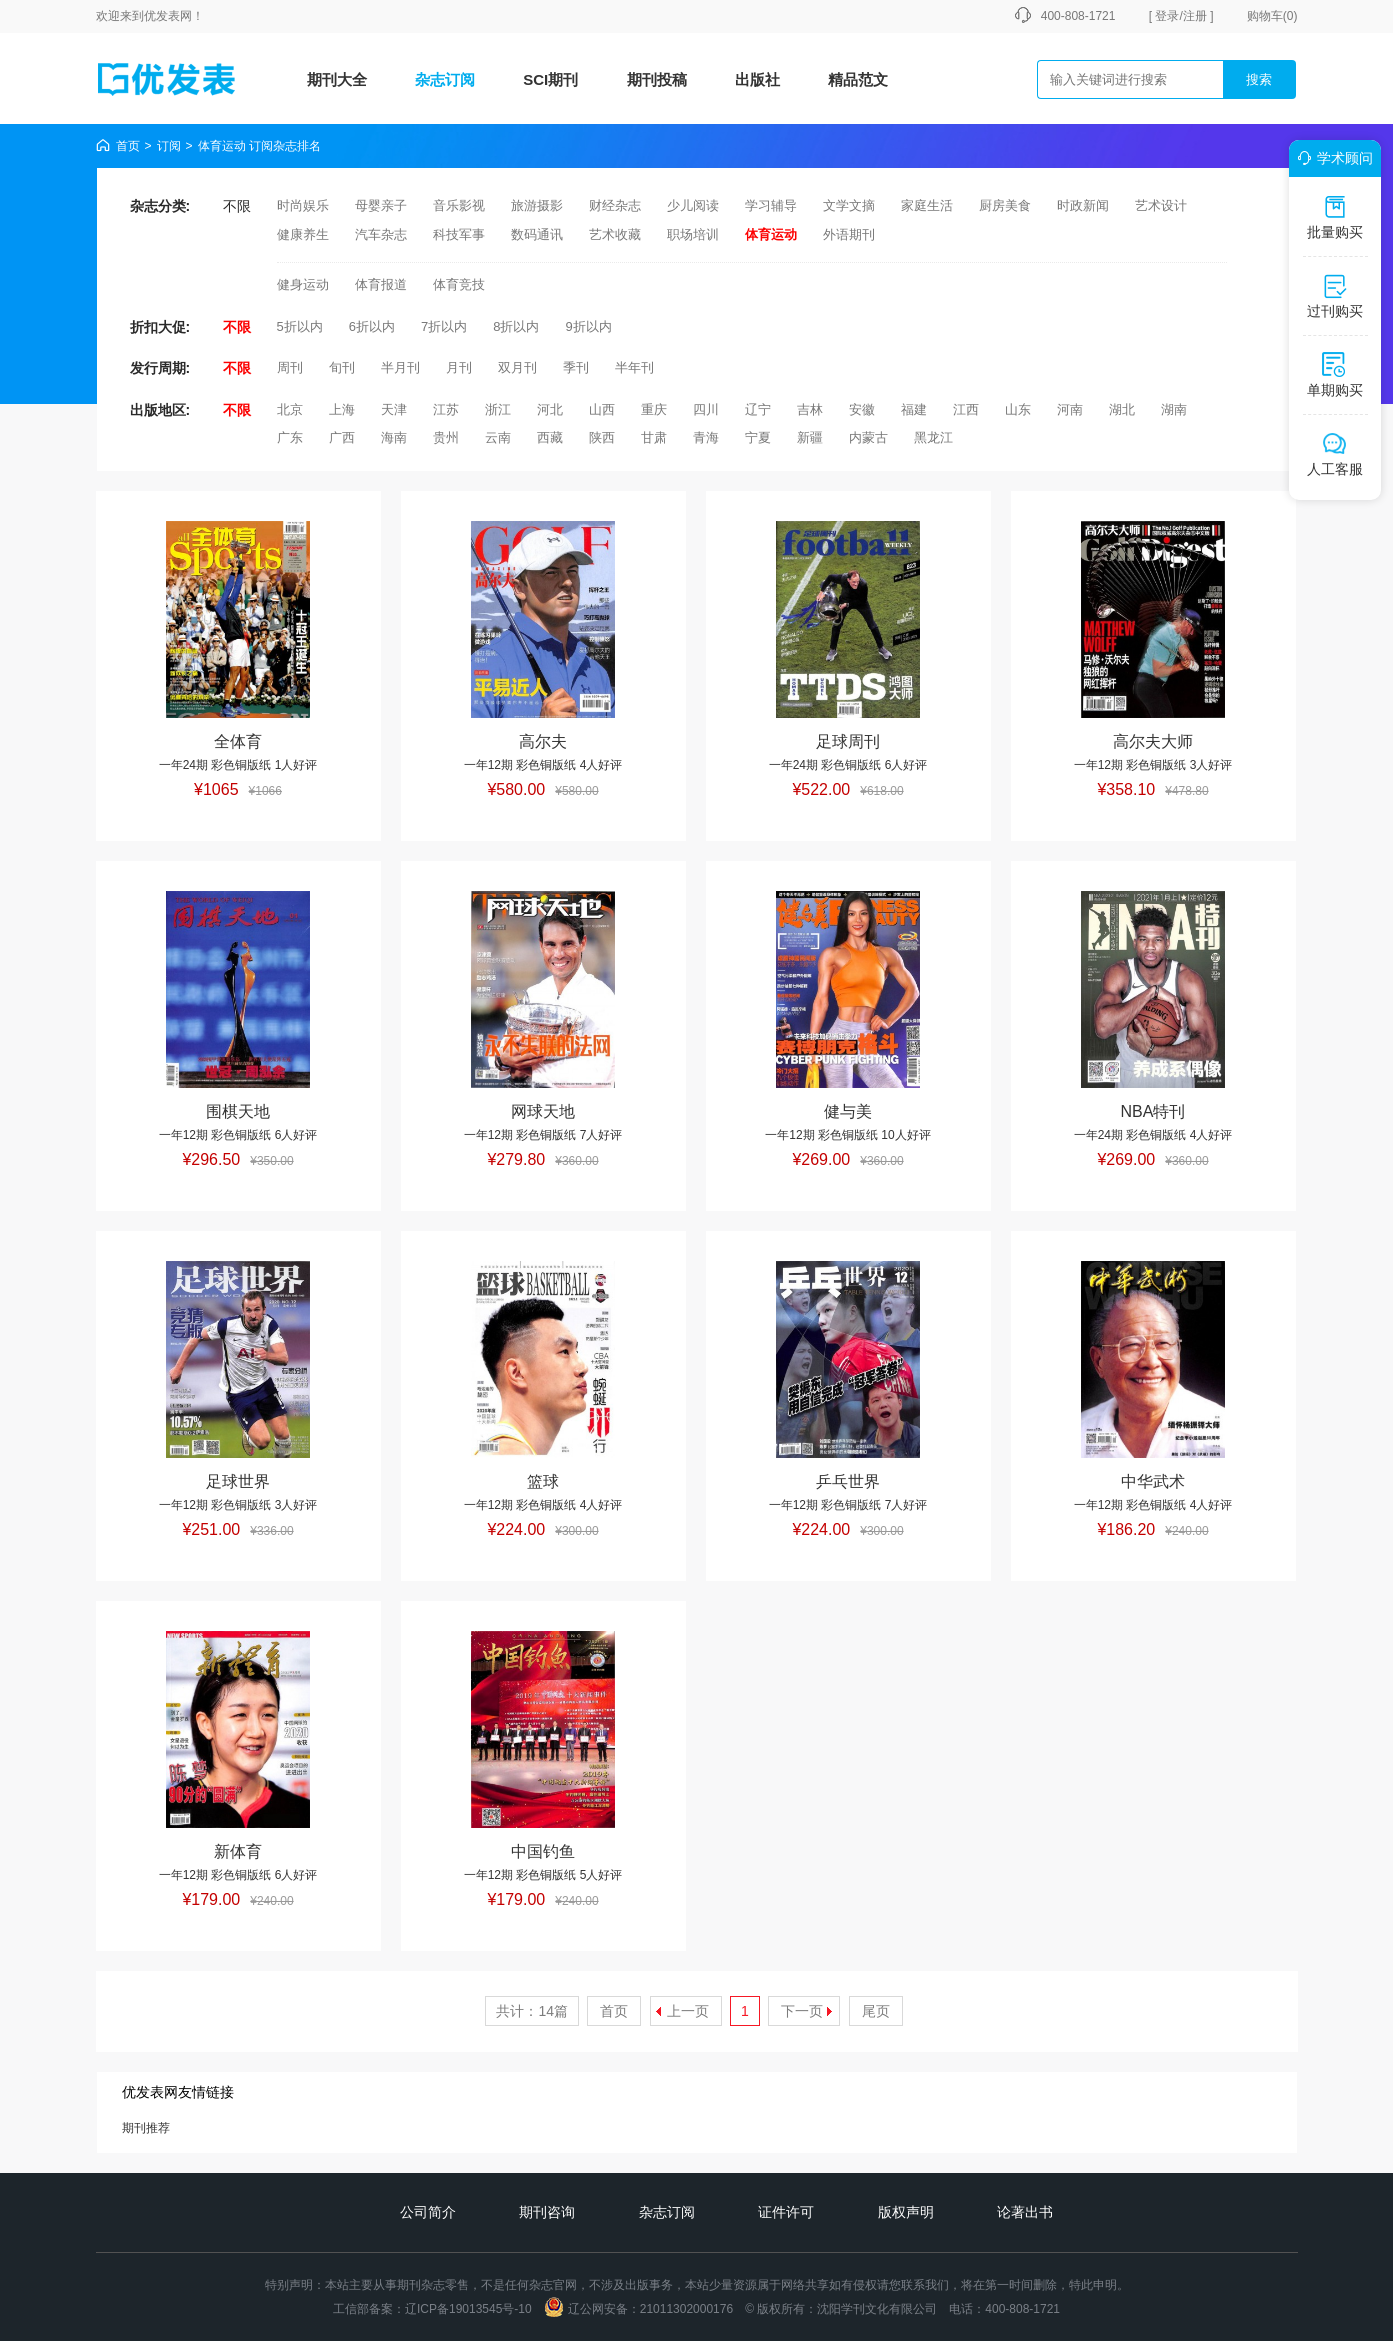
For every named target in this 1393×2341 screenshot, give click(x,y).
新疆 (810, 437)
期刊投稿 (657, 79)
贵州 (446, 437)
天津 (394, 409)
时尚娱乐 (303, 205)
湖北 (1122, 409)
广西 (342, 437)
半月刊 (400, 367)
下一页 (802, 2011)
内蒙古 (868, 437)
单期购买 (1335, 375)
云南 (498, 437)
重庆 (654, 409)
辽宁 (758, 409)
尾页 (876, 2011)
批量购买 (1335, 217)
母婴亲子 (381, 205)
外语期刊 (849, 234)
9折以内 (588, 326)
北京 (290, 409)
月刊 (459, 367)
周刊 (290, 367)
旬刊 (342, 367)
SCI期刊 (550, 79)
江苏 (446, 409)
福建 (914, 409)
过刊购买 (1335, 296)
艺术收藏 (615, 234)
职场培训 (693, 234)
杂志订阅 (445, 79)
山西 (602, 409)
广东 (290, 437)
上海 (342, 409)
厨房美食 (1005, 205)
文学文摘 (849, 205)
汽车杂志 (381, 234)
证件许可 (786, 2212)
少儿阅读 (693, 205)
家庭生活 (927, 205)
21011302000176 (686, 2309)
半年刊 (634, 367)
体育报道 (381, 284)
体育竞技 (459, 284)
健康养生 (303, 234)
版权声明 (906, 2212)
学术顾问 (1332, 158)
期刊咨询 (547, 2212)
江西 (966, 409)
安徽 (862, 409)
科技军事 (459, 234)
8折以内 (516, 326)
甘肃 (654, 437)
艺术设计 (1161, 205)
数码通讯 (537, 234)
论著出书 (1025, 2212)
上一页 (688, 2011)
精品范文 (858, 79)
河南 (1070, 409)
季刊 (576, 367)
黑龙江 (933, 437)
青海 (706, 437)
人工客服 (1335, 454)
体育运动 (771, 234)
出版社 (757, 79)
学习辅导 (771, 205)
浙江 (498, 409)
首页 (128, 146)
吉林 (810, 409)
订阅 (169, 146)
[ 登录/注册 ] (1181, 16)
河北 (550, 409)
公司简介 (428, 2212)
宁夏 (758, 437)
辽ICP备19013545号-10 (468, 2309)
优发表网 (168, 16)
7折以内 (444, 326)
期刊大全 (337, 79)
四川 (706, 409)
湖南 (1174, 409)
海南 (394, 437)
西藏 (550, 437)
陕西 (602, 437)
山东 (1018, 409)
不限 (237, 206)
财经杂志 (615, 205)
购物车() (1272, 16)
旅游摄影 (537, 205)
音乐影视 (459, 205)
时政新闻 (1083, 205)
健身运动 (303, 284)
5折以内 (300, 326)
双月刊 (517, 367)
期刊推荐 (146, 2128)
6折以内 (372, 326)
